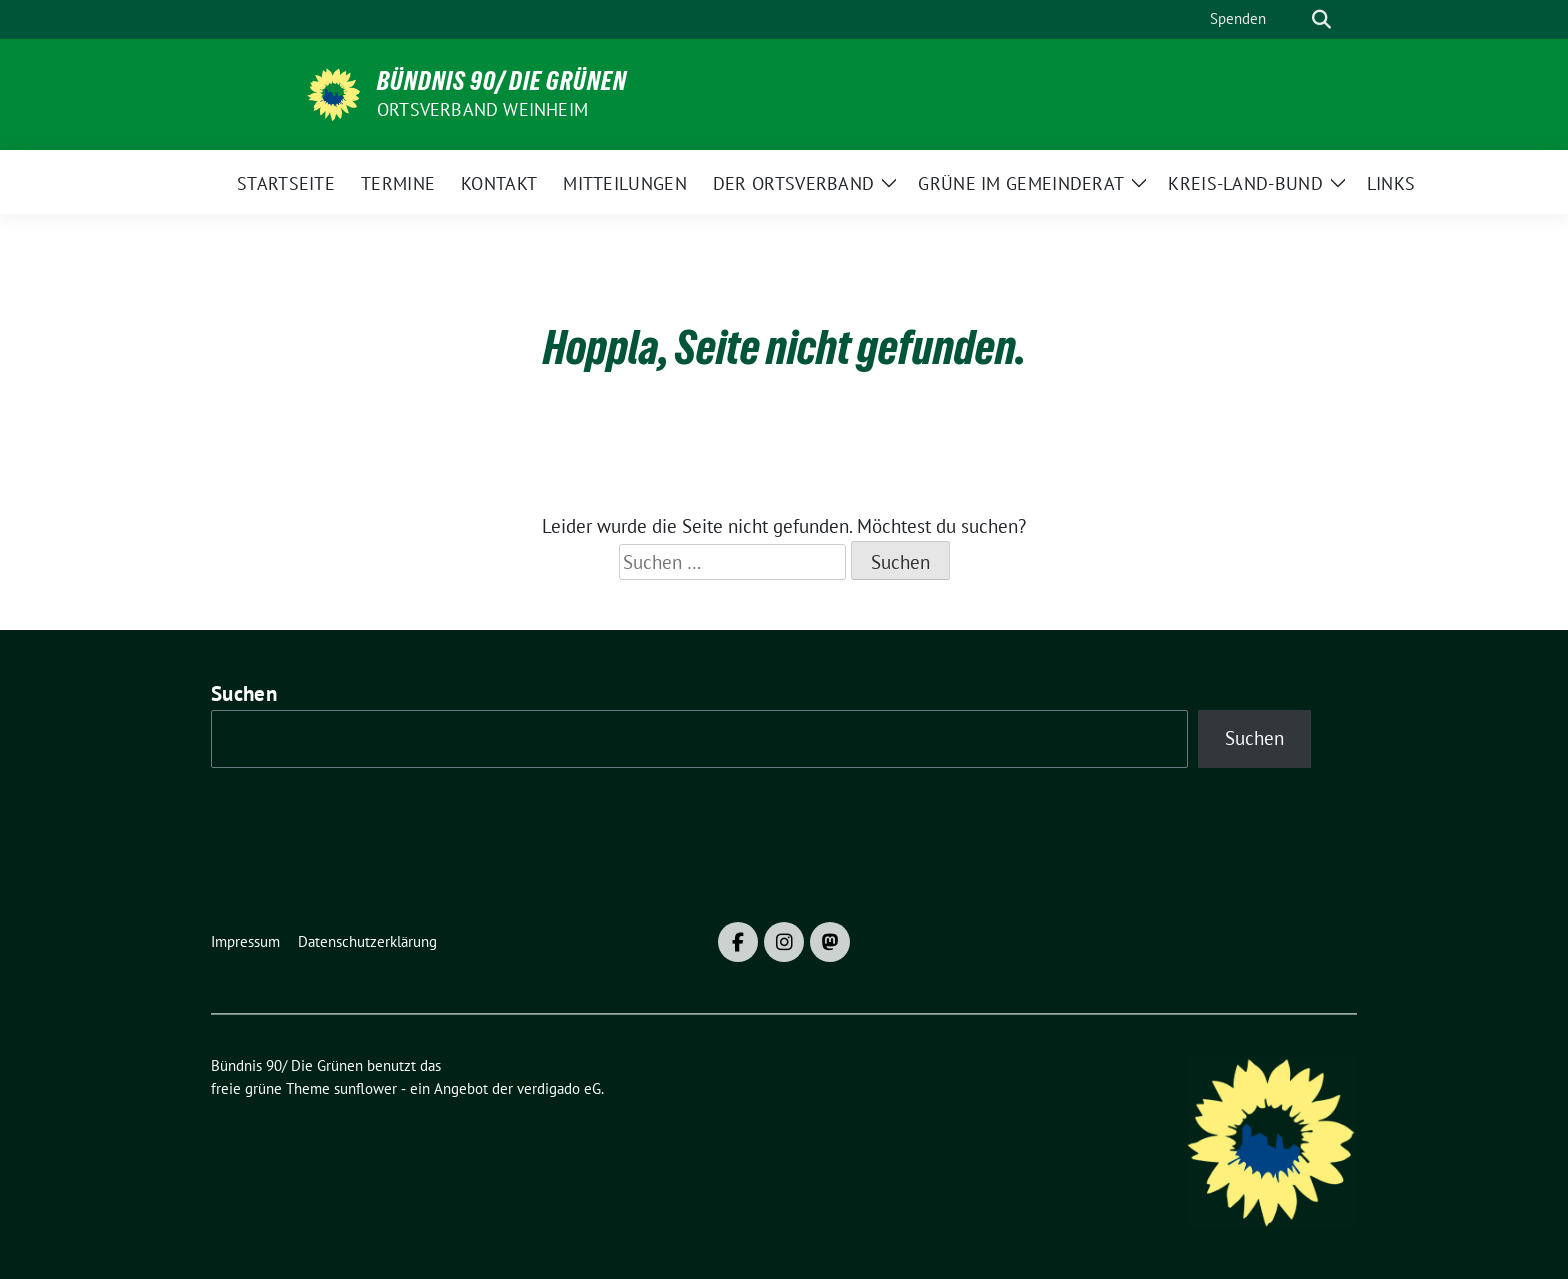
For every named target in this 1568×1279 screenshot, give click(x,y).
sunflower (365, 1088)
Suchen (244, 693)
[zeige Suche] (1321, 19)
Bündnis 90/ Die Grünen (502, 81)
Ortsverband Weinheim (482, 109)
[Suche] (1293, 19)
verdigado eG (559, 1088)
